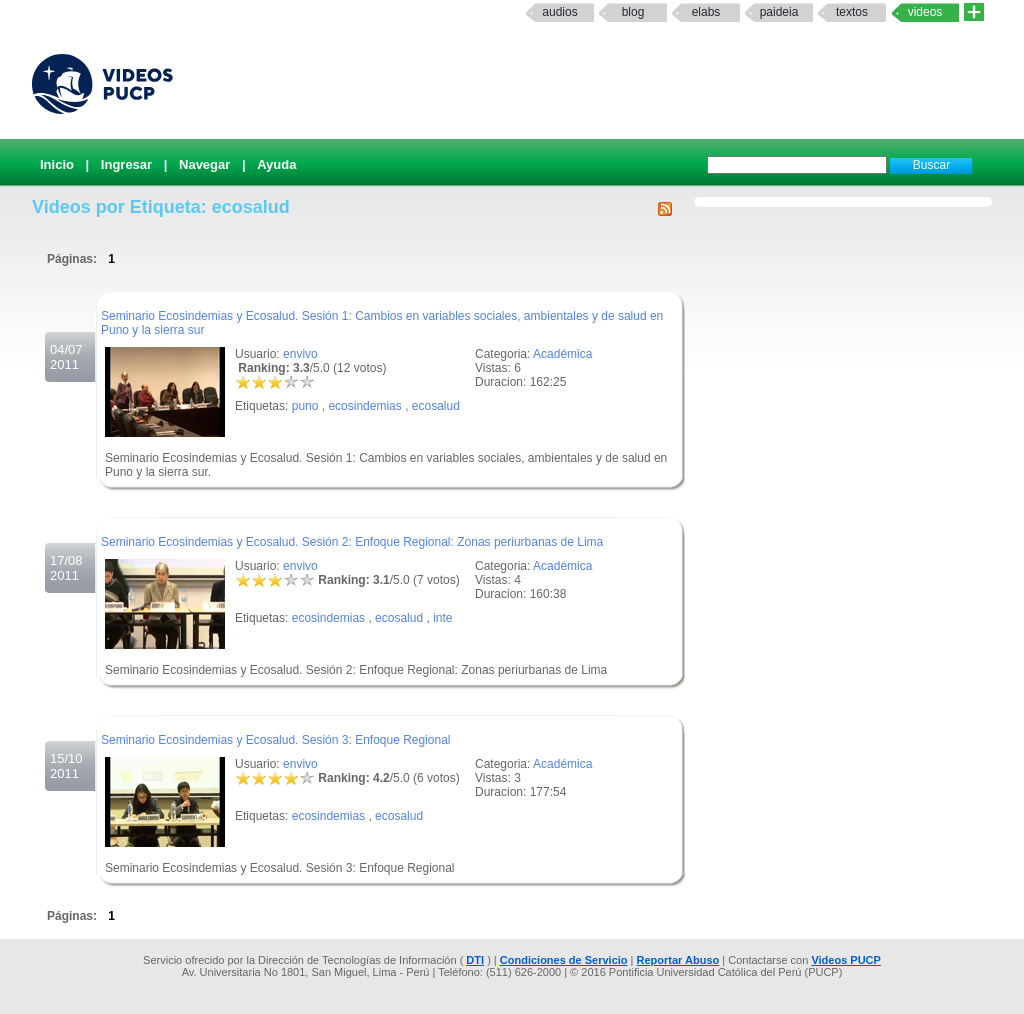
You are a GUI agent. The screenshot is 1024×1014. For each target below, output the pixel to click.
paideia (779, 12)
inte (442, 618)
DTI (475, 960)
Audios (559, 12)
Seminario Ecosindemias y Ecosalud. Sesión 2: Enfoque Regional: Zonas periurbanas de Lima (352, 542)
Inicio (57, 164)
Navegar (204, 164)
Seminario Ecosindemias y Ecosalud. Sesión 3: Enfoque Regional (276, 740)
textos (852, 12)
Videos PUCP (846, 960)
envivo (300, 354)
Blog (633, 12)
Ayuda (276, 164)
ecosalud (436, 406)
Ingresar (126, 164)
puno (305, 406)
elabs (706, 12)
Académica (562, 354)
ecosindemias (364, 406)
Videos (925, 12)
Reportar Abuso (678, 960)
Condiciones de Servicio (564, 960)
